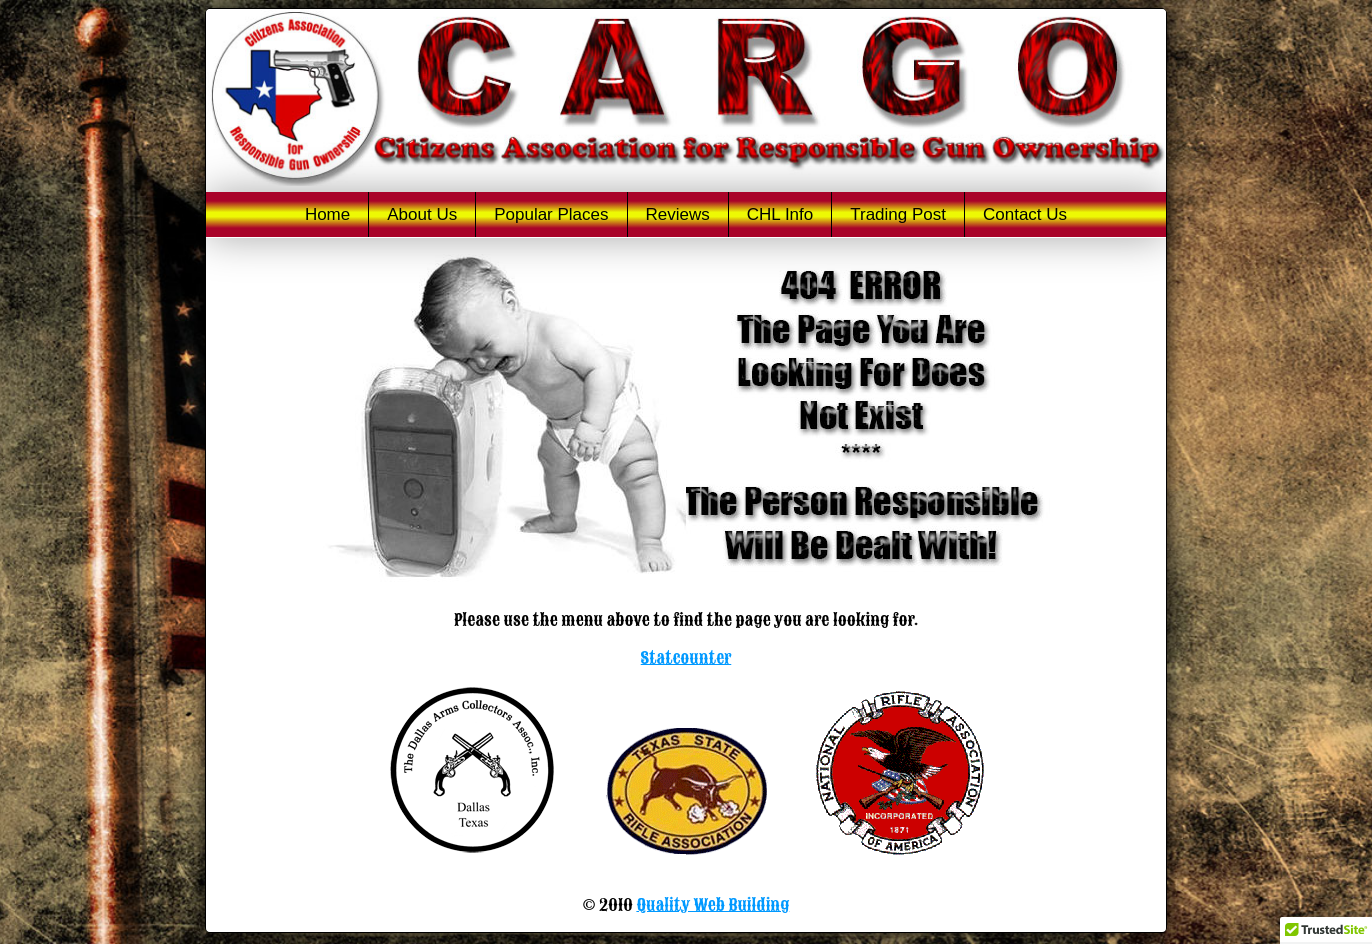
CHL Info (780, 214)
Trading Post (898, 214)
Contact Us (1025, 214)
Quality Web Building (712, 905)
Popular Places (551, 214)
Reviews (678, 214)
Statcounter (686, 658)
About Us (422, 214)
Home (327, 214)
